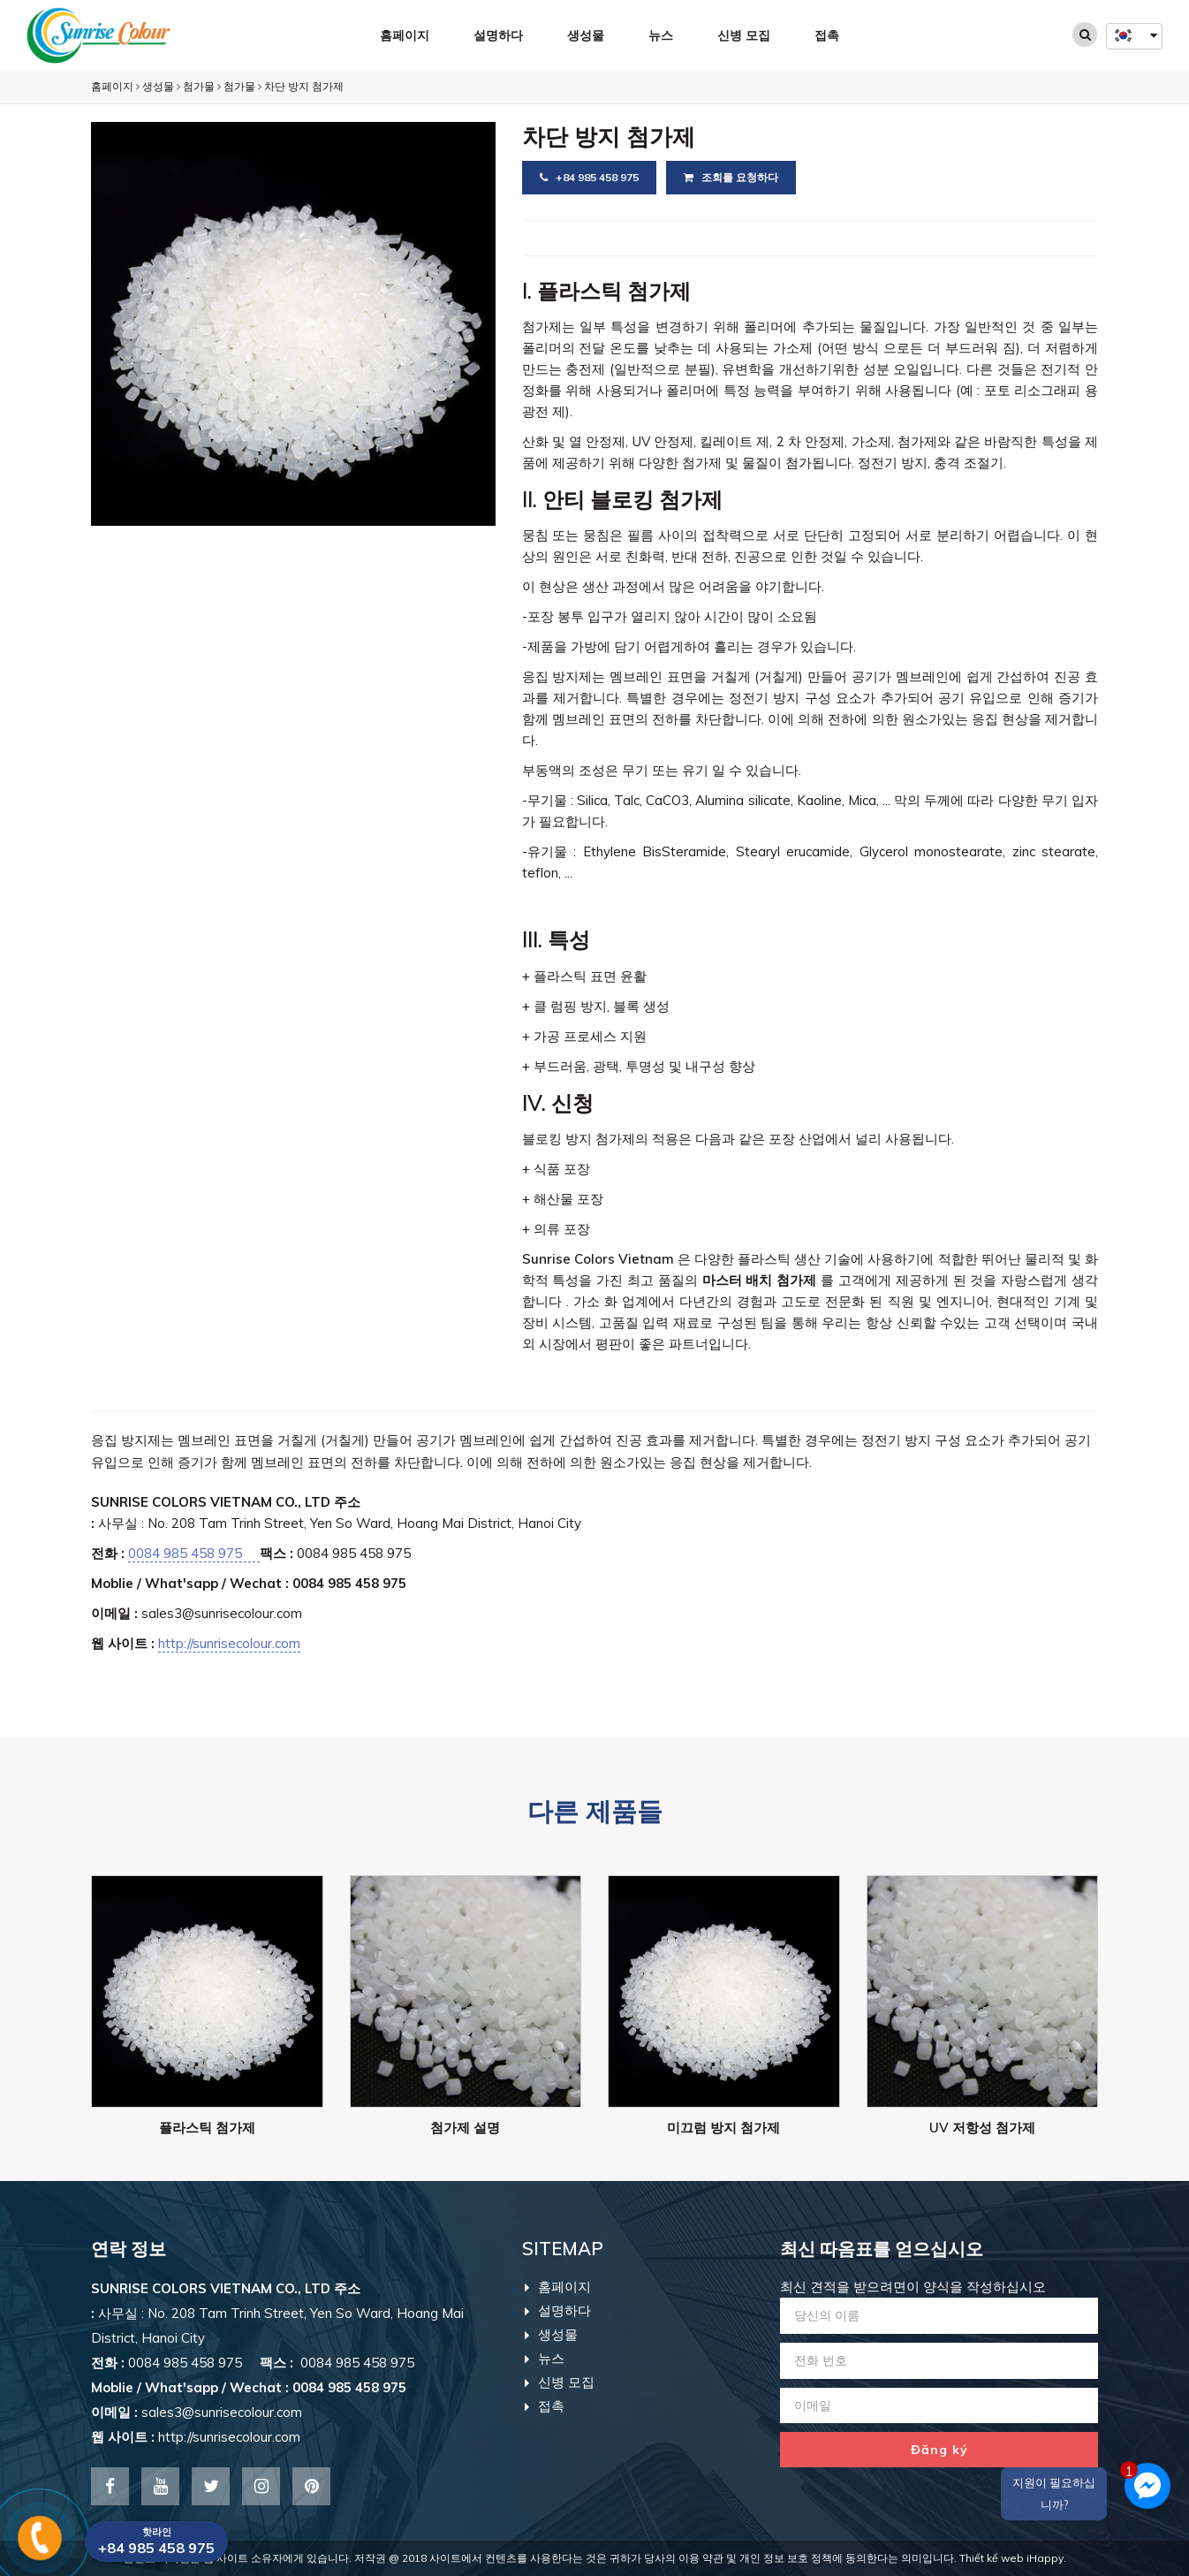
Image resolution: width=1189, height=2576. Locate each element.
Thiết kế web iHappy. (1012, 2558)
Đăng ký (939, 2450)
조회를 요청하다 (731, 177)
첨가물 (199, 86)
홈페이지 (404, 35)
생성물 (585, 35)
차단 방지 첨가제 (304, 86)
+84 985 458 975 (589, 177)
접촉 (826, 35)
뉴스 (660, 35)
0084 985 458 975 (194, 1553)
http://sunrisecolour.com (229, 1643)
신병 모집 (743, 35)
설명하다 (498, 35)
